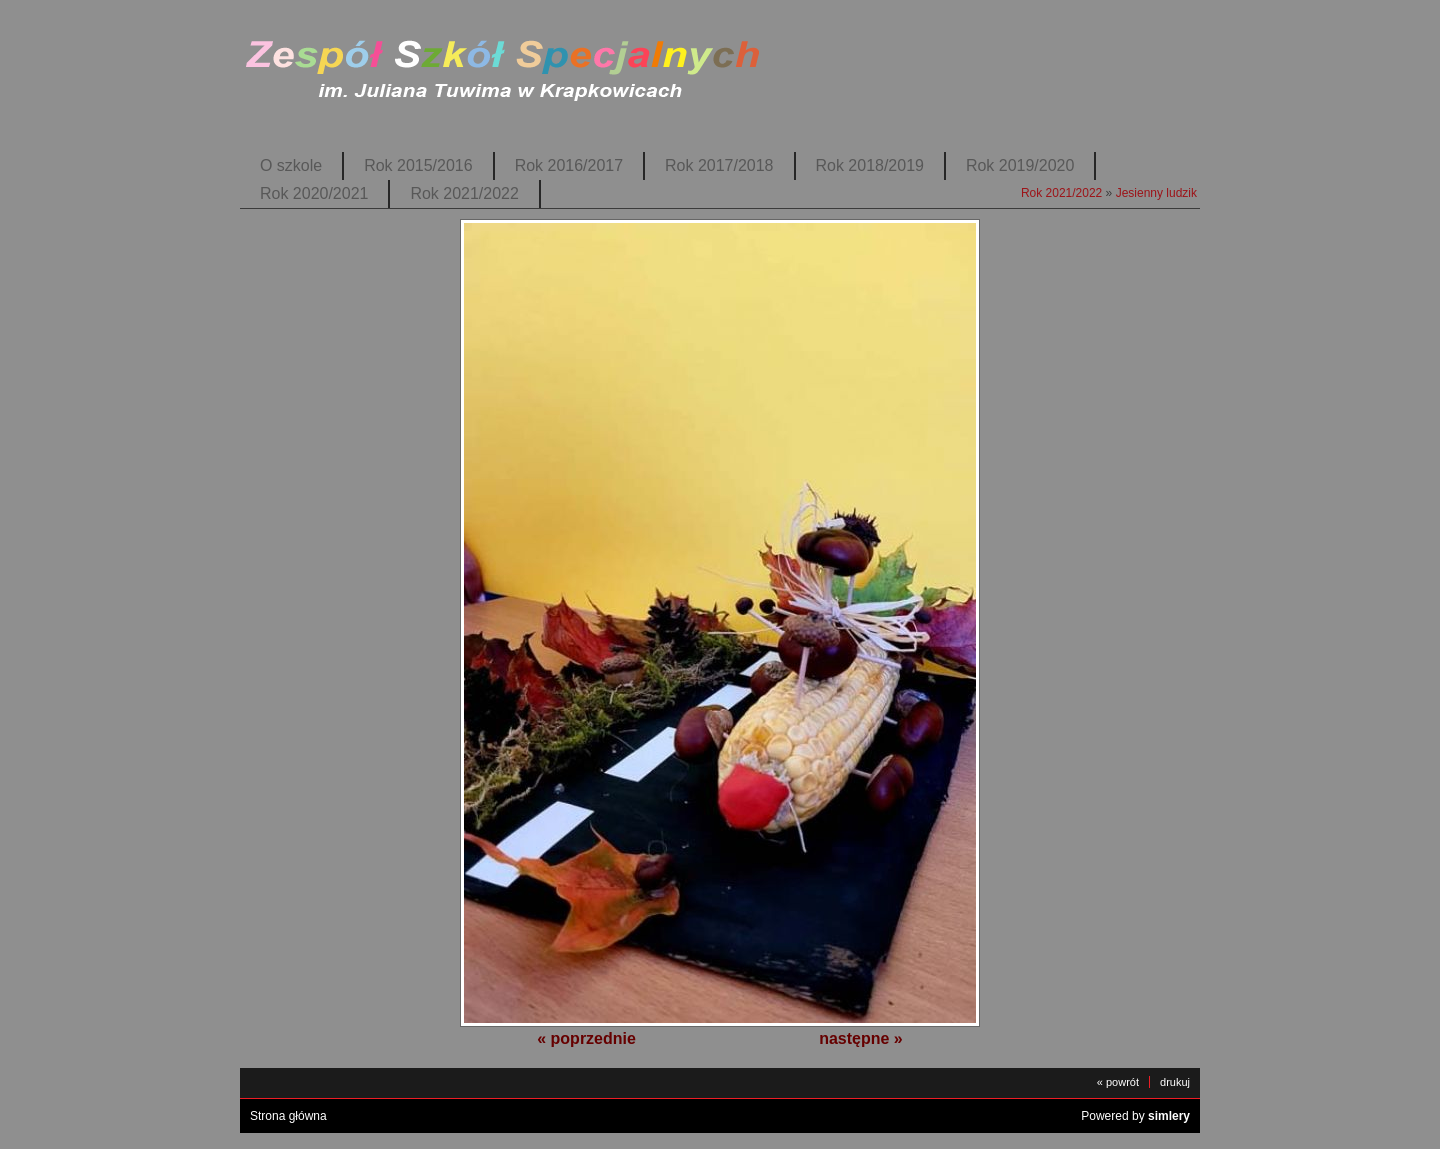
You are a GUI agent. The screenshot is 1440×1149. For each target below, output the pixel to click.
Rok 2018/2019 (870, 165)
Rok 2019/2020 (1020, 165)
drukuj (1175, 1082)
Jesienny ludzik (1156, 193)
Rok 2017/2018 (719, 165)
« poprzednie (586, 1038)
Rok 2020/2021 (314, 193)
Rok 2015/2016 (418, 165)
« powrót (1118, 1082)
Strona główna (288, 1116)
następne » (861, 1038)
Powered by (1135, 1116)
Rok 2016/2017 (569, 165)
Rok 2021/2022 (464, 193)
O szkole (291, 165)
